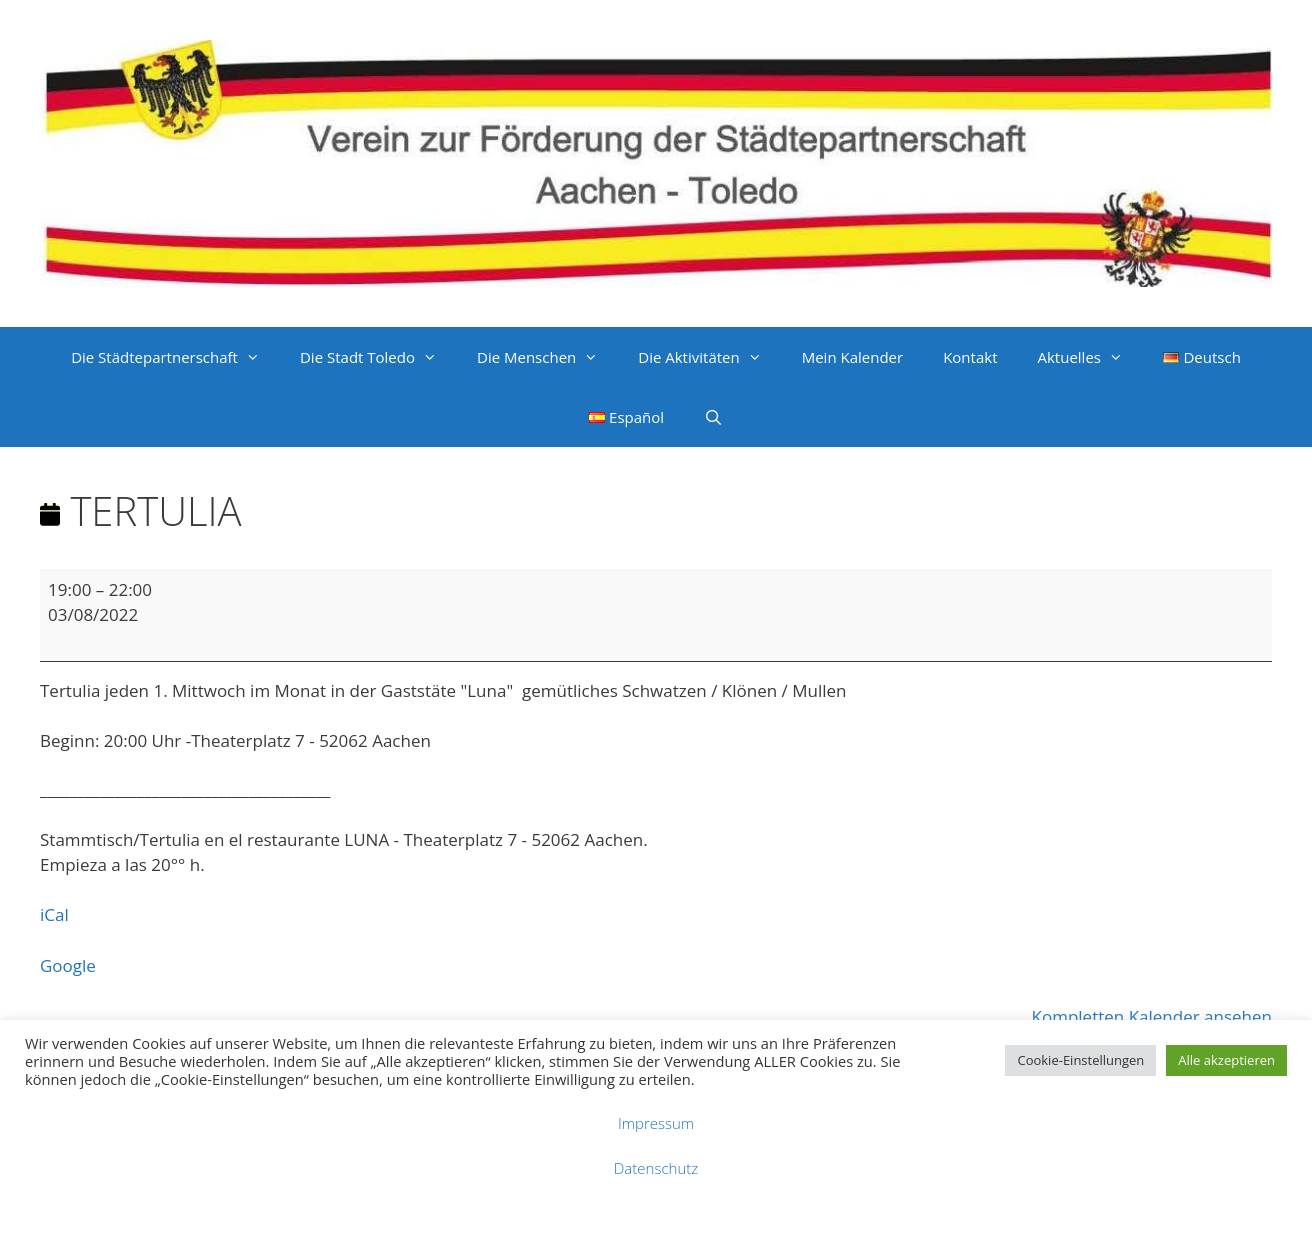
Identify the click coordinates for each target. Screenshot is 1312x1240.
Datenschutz (656, 1168)
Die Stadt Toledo (378, 357)
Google (68, 965)
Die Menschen (547, 357)
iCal (54, 914)
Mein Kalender (852, 357)
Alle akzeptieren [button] (1226, 1060)
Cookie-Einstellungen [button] (1080, 1060)
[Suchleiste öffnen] (713, 417)
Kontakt (970, 357)
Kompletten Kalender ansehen (1152, 1016)
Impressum (656, 1123)
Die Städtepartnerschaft (175, 357)
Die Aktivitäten (709, 357)
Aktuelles (1089, 357)
